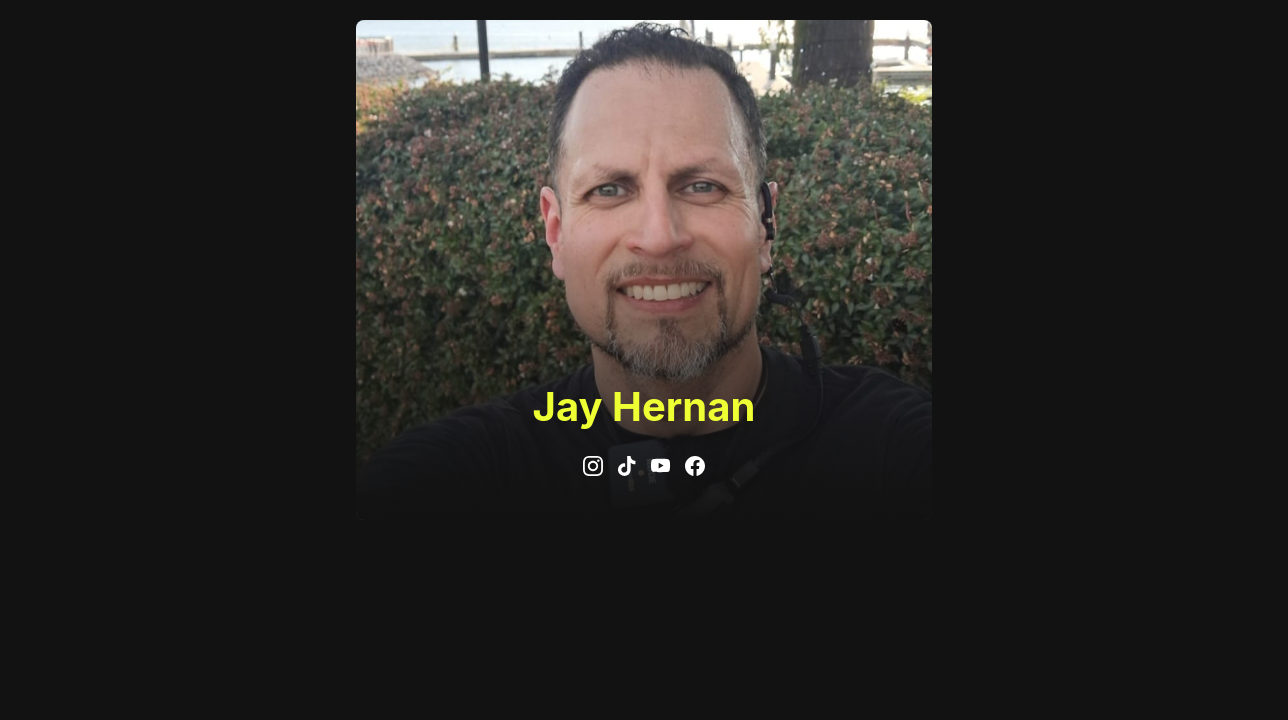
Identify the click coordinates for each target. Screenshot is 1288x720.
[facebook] (695, 466)
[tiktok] (627, 466)
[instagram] (593, 466)
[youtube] (661, 466)
